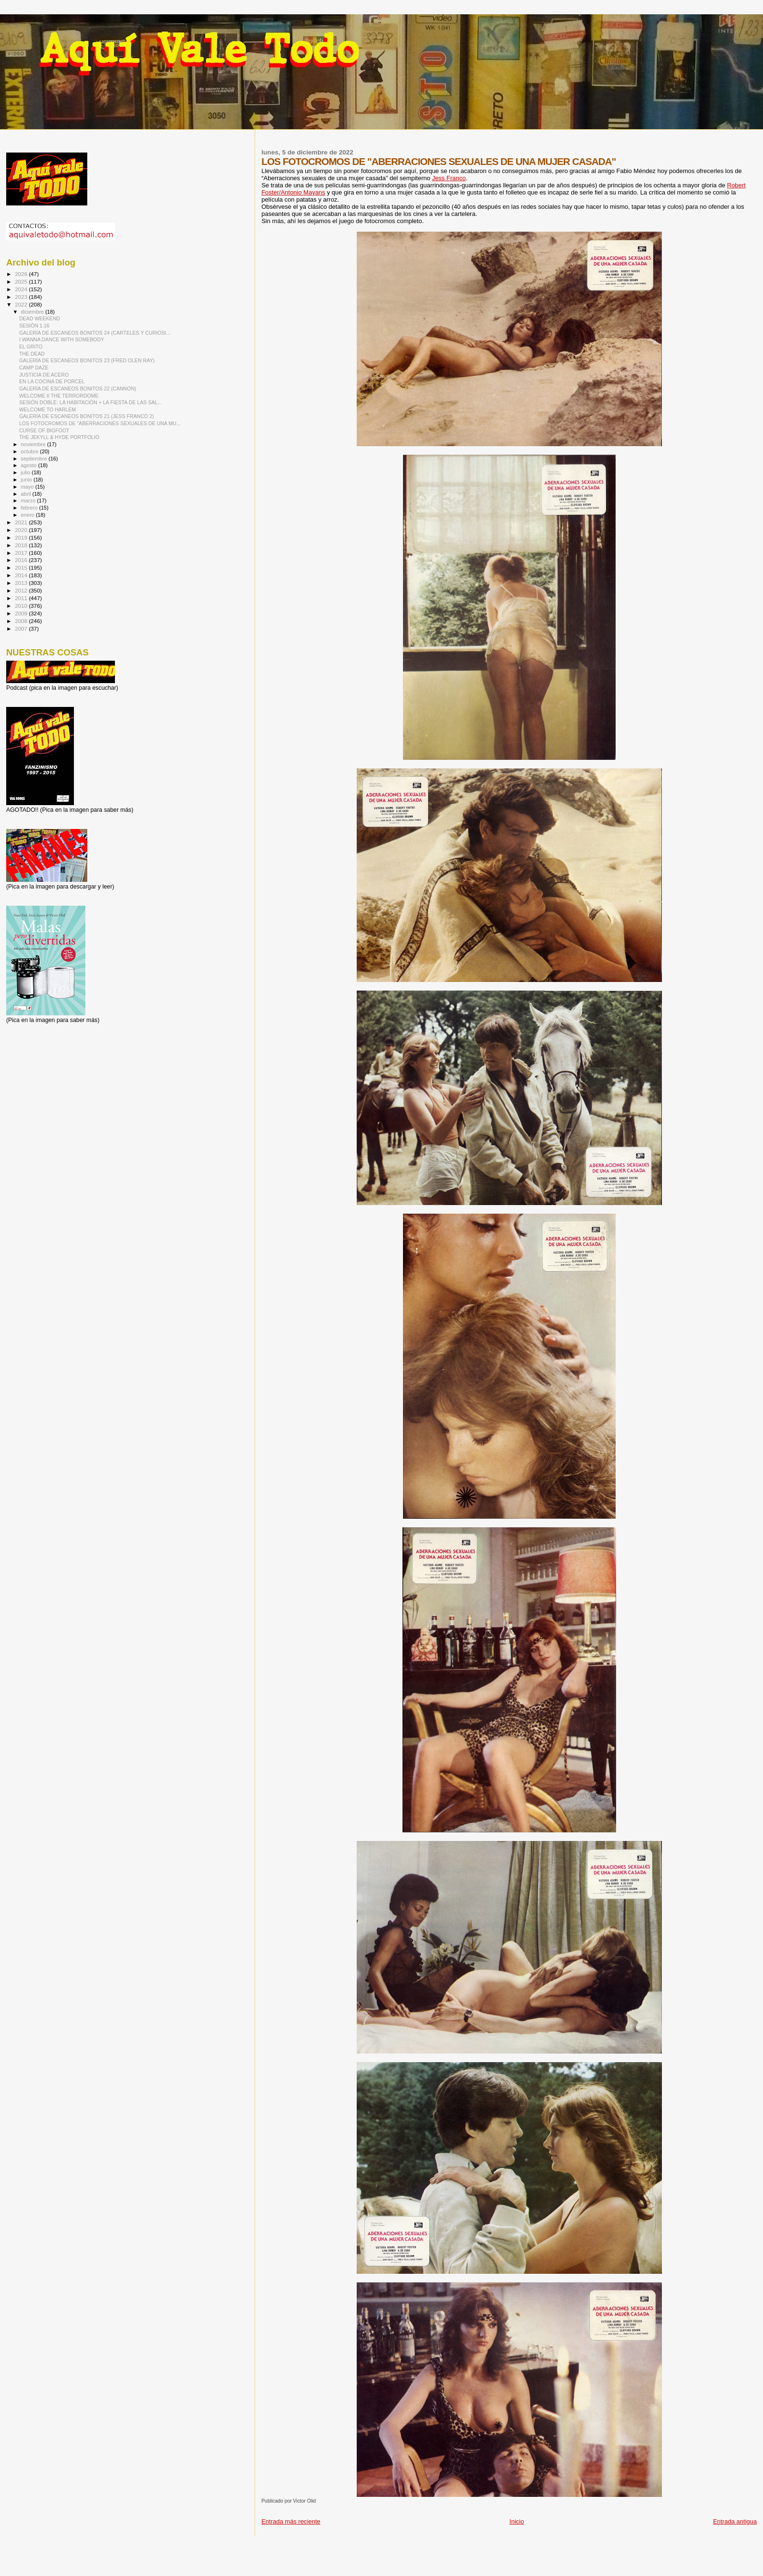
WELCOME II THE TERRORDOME (59, 396)
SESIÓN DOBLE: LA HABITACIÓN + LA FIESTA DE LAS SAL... (90, 402)
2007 (22, 628)
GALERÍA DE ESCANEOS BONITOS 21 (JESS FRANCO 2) (86, 416)
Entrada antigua (735, 2521)
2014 (22, 575)
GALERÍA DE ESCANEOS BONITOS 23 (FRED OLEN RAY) (87, 360)
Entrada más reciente (290, 2521)
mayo (28, 487)
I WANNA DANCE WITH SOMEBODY (61, 339)
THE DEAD (32, 354)
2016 (22, 560)
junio (27, 479)
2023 (22, 297)
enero (28, 515)
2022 (22, 304)
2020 (22, 530)
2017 (22, 553)
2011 (22, 598)
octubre (30, 451)
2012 (22, 590)
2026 (22, 274)
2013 (22, 583)
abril (26, 494)
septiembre (35, 458)
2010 (22, 606)
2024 (22, 289)
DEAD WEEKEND (39, 318)
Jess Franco (449, 178)
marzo (29, 500)
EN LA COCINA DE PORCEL (52, 381)
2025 (22, 281)
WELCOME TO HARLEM (47, 409)
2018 (22, 545)
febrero (30, 508)
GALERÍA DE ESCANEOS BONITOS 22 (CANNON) (77, 388)
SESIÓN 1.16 (34, 325)
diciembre (33, 312)
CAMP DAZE (34, 367)
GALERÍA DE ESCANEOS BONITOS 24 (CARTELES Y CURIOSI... (94, 333)
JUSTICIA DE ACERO (44, 375)
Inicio (516, 2521)
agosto (30, 465)
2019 (22, 537)
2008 (22, 621)
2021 (22, 522)
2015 (22, 567)
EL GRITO (30, 346)
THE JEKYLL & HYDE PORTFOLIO (59, 437)
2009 (22, 613)
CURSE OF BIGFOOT (44, 430)
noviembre (34, 444)
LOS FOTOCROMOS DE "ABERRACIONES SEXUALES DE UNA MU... (100, 423)
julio (26, 472)
